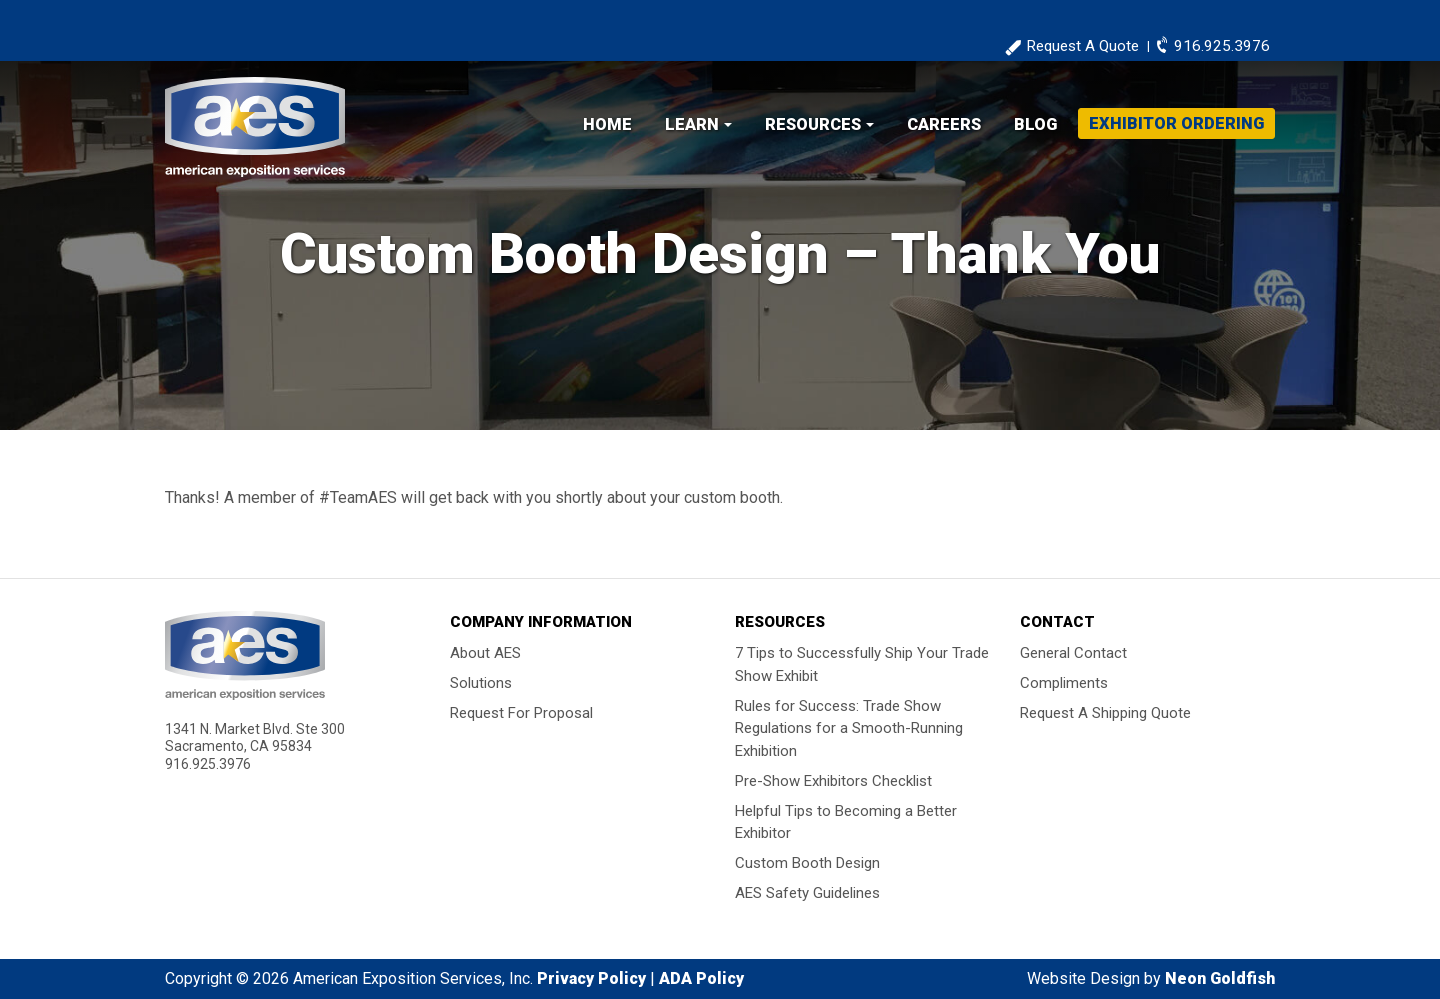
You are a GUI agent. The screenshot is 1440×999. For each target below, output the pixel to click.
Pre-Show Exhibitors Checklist (833, 780)
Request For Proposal (521, 713)
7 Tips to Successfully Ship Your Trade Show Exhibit (862, 664)
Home (607, 124)
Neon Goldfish (1220, 978)
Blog (1035, 124)
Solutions (481, 683)
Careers (944, 124)
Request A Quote (1082, 46)
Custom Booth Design (807, 863)
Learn (692, 124)
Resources (813, 124)
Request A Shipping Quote (1105, 713)
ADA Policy (701, 978)
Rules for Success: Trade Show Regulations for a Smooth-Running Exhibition (849, 727)
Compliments (1064, 683)
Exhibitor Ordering (1176, 123)
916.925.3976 (1222, 46)
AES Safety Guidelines (807, 893)
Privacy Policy (591, 978)
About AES (485, 653)
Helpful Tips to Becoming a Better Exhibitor (846, 821)
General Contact (1073, 653)
